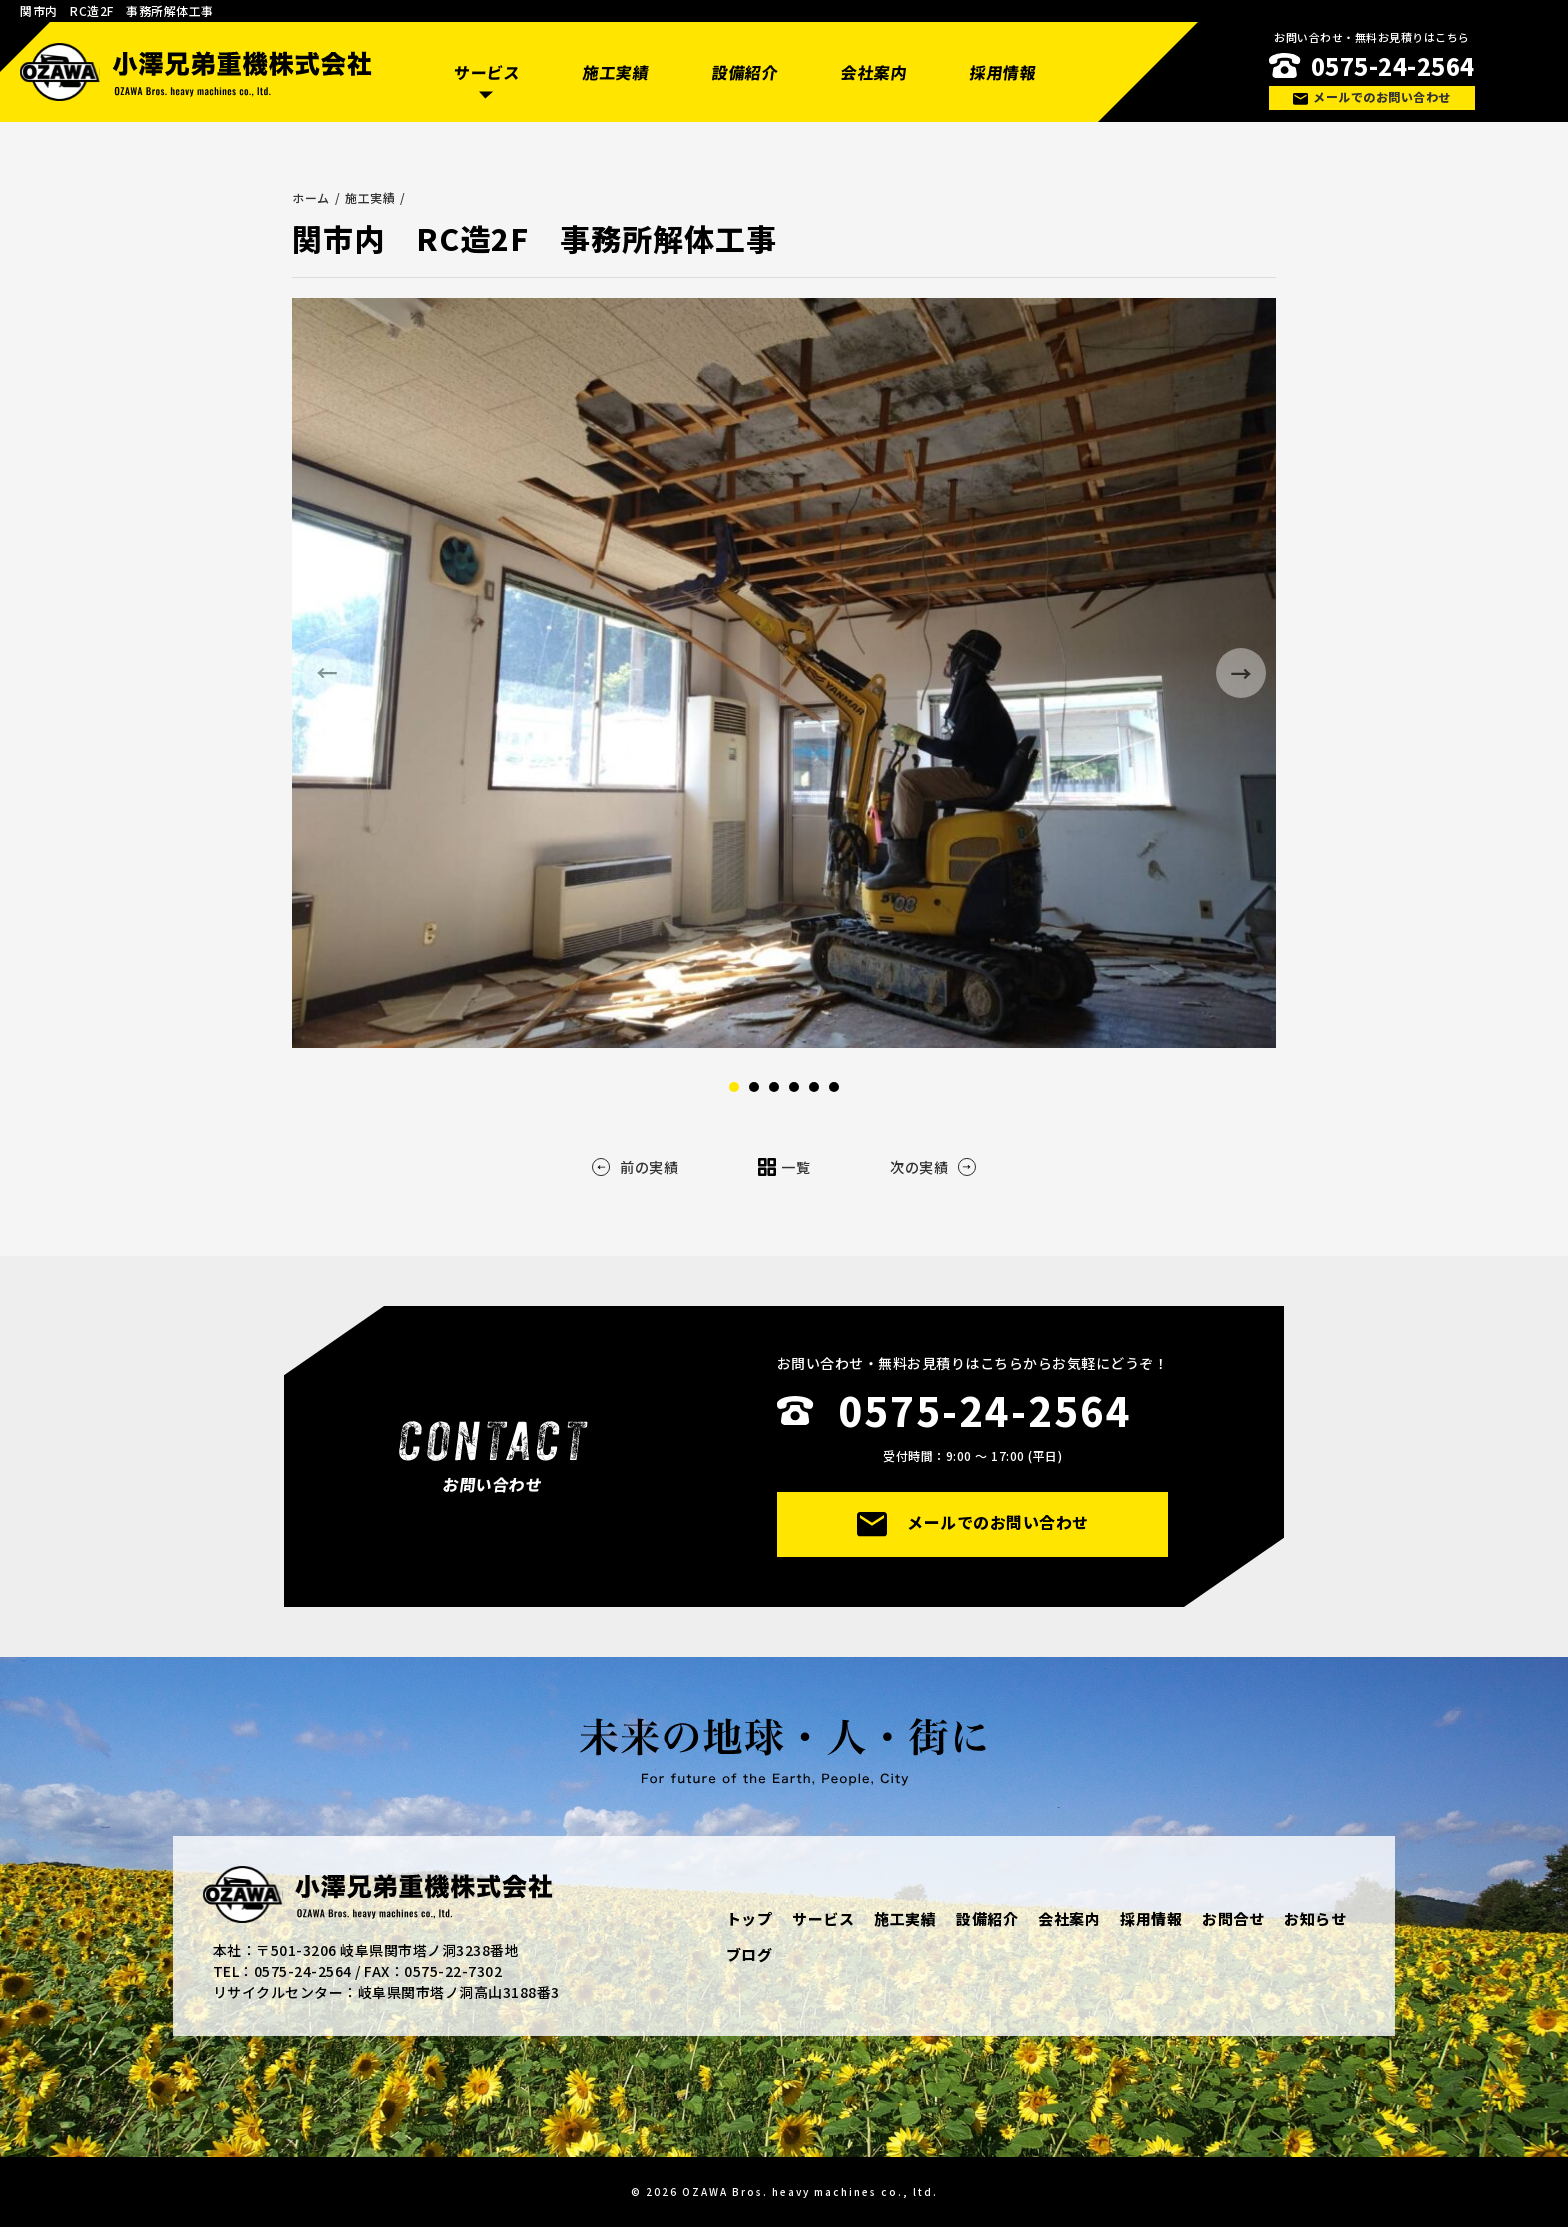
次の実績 (933, 1167)
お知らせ (1315, 1918)
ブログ (749, 1954)
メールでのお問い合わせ (1371, 96)
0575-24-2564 (1393, 66)
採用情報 (1003, 72)
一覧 (784, 1167)
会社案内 (873, 72)
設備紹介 (744, 72)
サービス (486, 72)
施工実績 (615, 72)
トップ (749, 1918)
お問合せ (1233, 1918)
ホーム (311, 197)
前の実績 (635, 1167)
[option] (784, 673)
